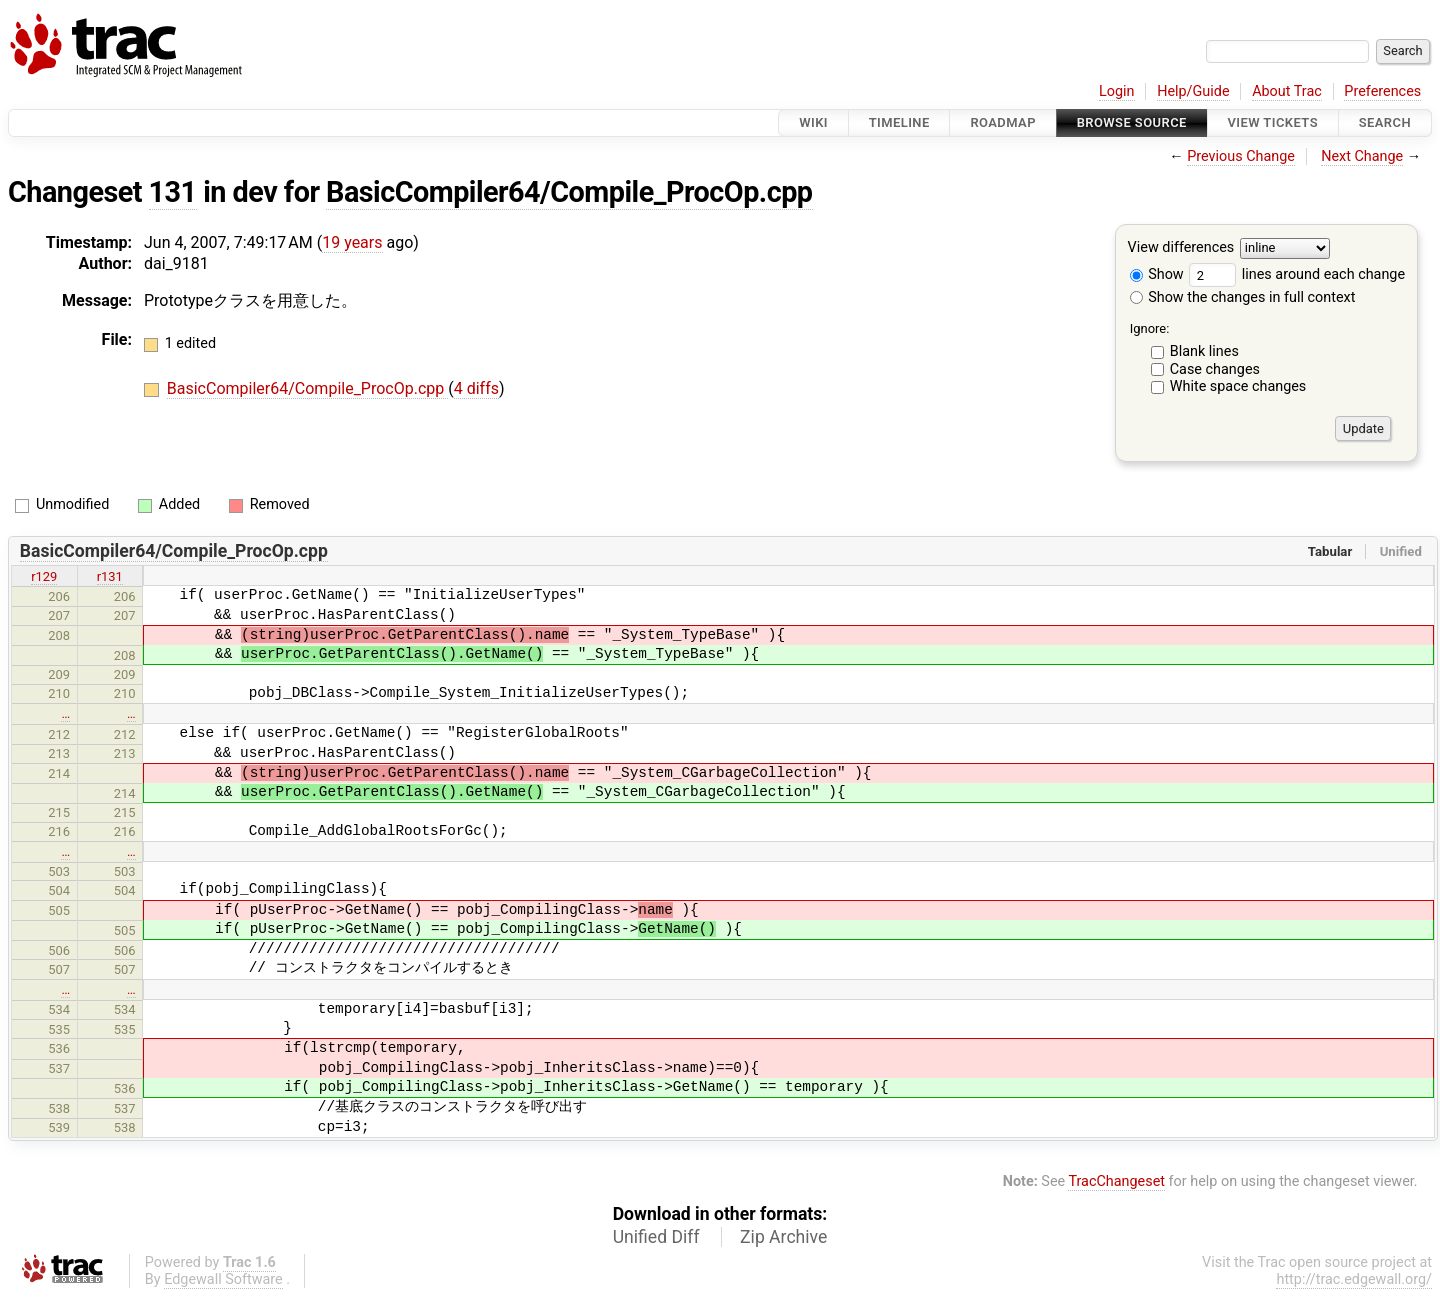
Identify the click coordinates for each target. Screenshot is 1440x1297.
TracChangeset (1116, 1181)
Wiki (813, 122)
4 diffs (476, 388)
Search (1385, 122)
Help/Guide (1193, 91)
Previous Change (1241, 156)
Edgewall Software (223, 1279)
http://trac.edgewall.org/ (1354, 1279)
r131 (110, 576)
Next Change (1362, 156)
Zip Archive (783, 1237)
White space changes (1238, 386)
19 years (352, 242)
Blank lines (1204, 351)
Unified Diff (656, 1237)
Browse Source (1132, 122)
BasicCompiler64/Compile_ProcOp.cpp (569, 192)
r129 (44, 576)
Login (1117, 91)
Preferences (1382, 91)
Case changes (1215, 369)
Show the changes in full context (1243, 297)
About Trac (1287, 91)
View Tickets (1273, 122)
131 (173, 192)
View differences (1181, 248)
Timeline (899, 122)
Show (1157, 274)
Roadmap (1003, 122)
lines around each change (1297, 274)
